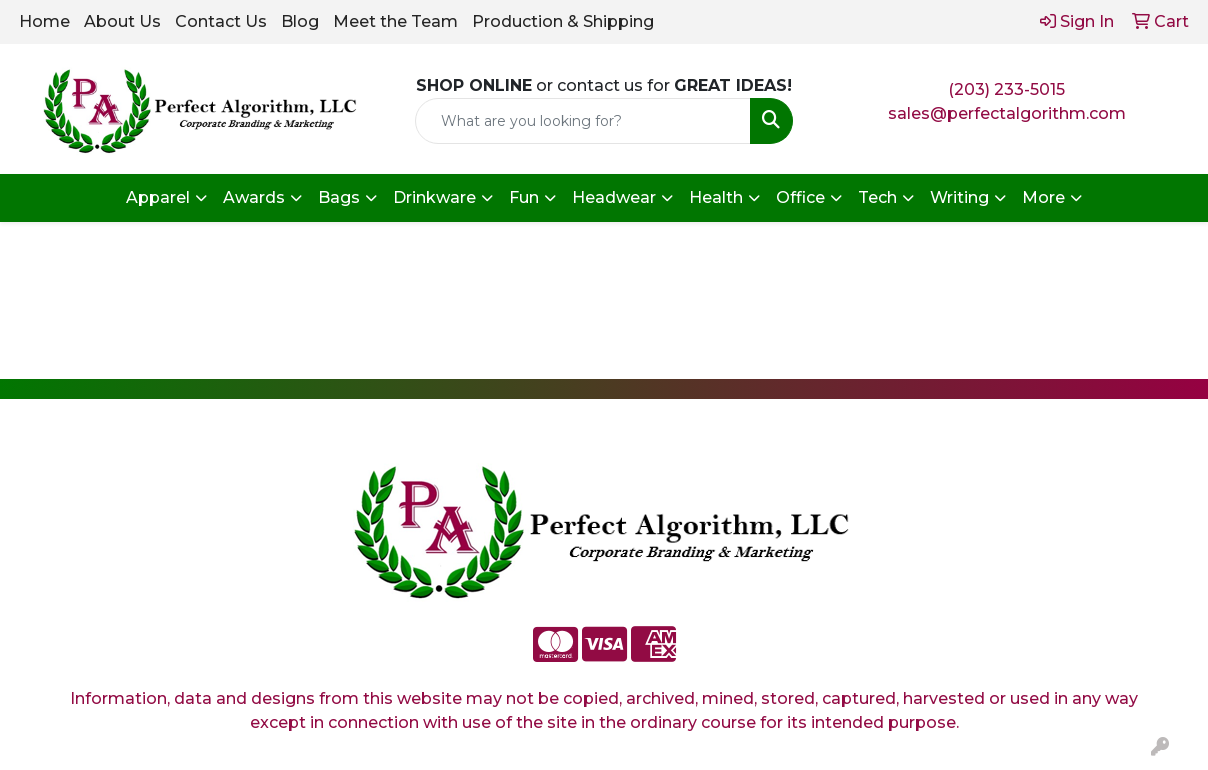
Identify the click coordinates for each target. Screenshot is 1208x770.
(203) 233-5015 (1006, 89)
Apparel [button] (158, 197)
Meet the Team (395, 21)
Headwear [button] (614, 197)
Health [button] (716, 197)
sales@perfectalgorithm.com (1007, 113)
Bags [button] (339, 197)
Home (44, 21)
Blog (300, 21)
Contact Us (221, 21)
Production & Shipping (563, 21)
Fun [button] (524, 197)
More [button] (1043, 197)
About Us (122, 21)
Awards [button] (254, 197)
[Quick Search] (583, 121)
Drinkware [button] (434, 197)
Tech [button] (877, 197)
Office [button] (800, 197)
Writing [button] (959, 197)
